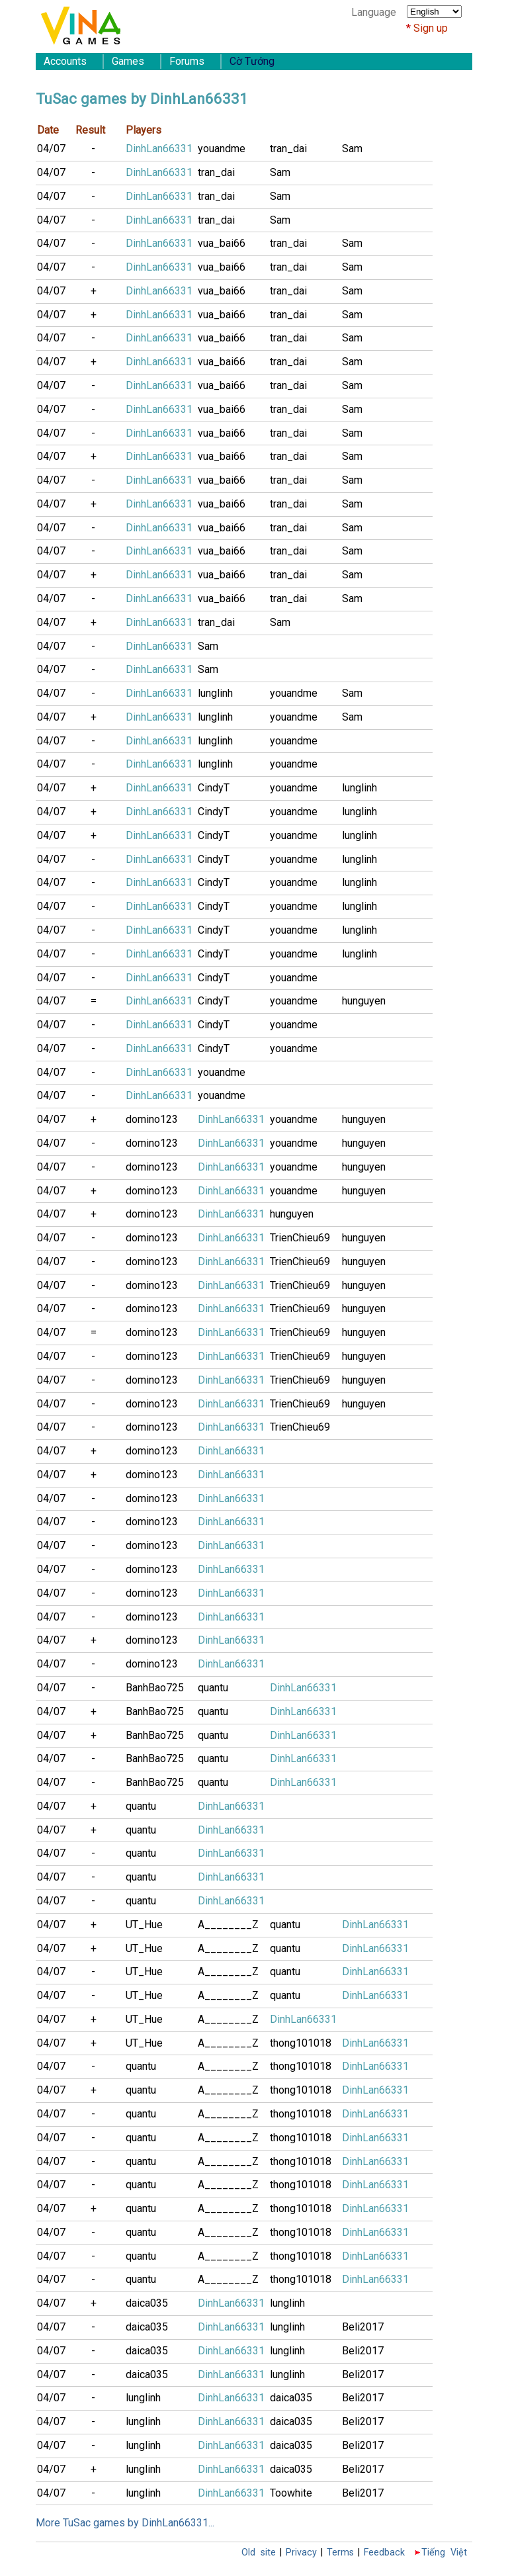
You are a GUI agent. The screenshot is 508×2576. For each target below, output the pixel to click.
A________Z (228, 1924)
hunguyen (364, 1001)
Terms (340, 2552)
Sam (352, 148)
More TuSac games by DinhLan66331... (125, 2522)
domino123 (152, 1119)
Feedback (384, 2552)
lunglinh (215, 693)
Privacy (301, 2552)
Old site (258, 2552)
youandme (221, 148)
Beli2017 (363, 2327)
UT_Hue (144, 1924)
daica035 (147, 2303)
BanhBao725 (155, 1687)
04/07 (51, 148)
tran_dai (288, 148)
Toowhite (291, 2493)
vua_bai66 (221, 243)
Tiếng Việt (444, 2552)
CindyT (214, 787)
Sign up (430, 28)
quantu (213, 1687)
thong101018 (300, 2043)
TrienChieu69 (300, 1237)
